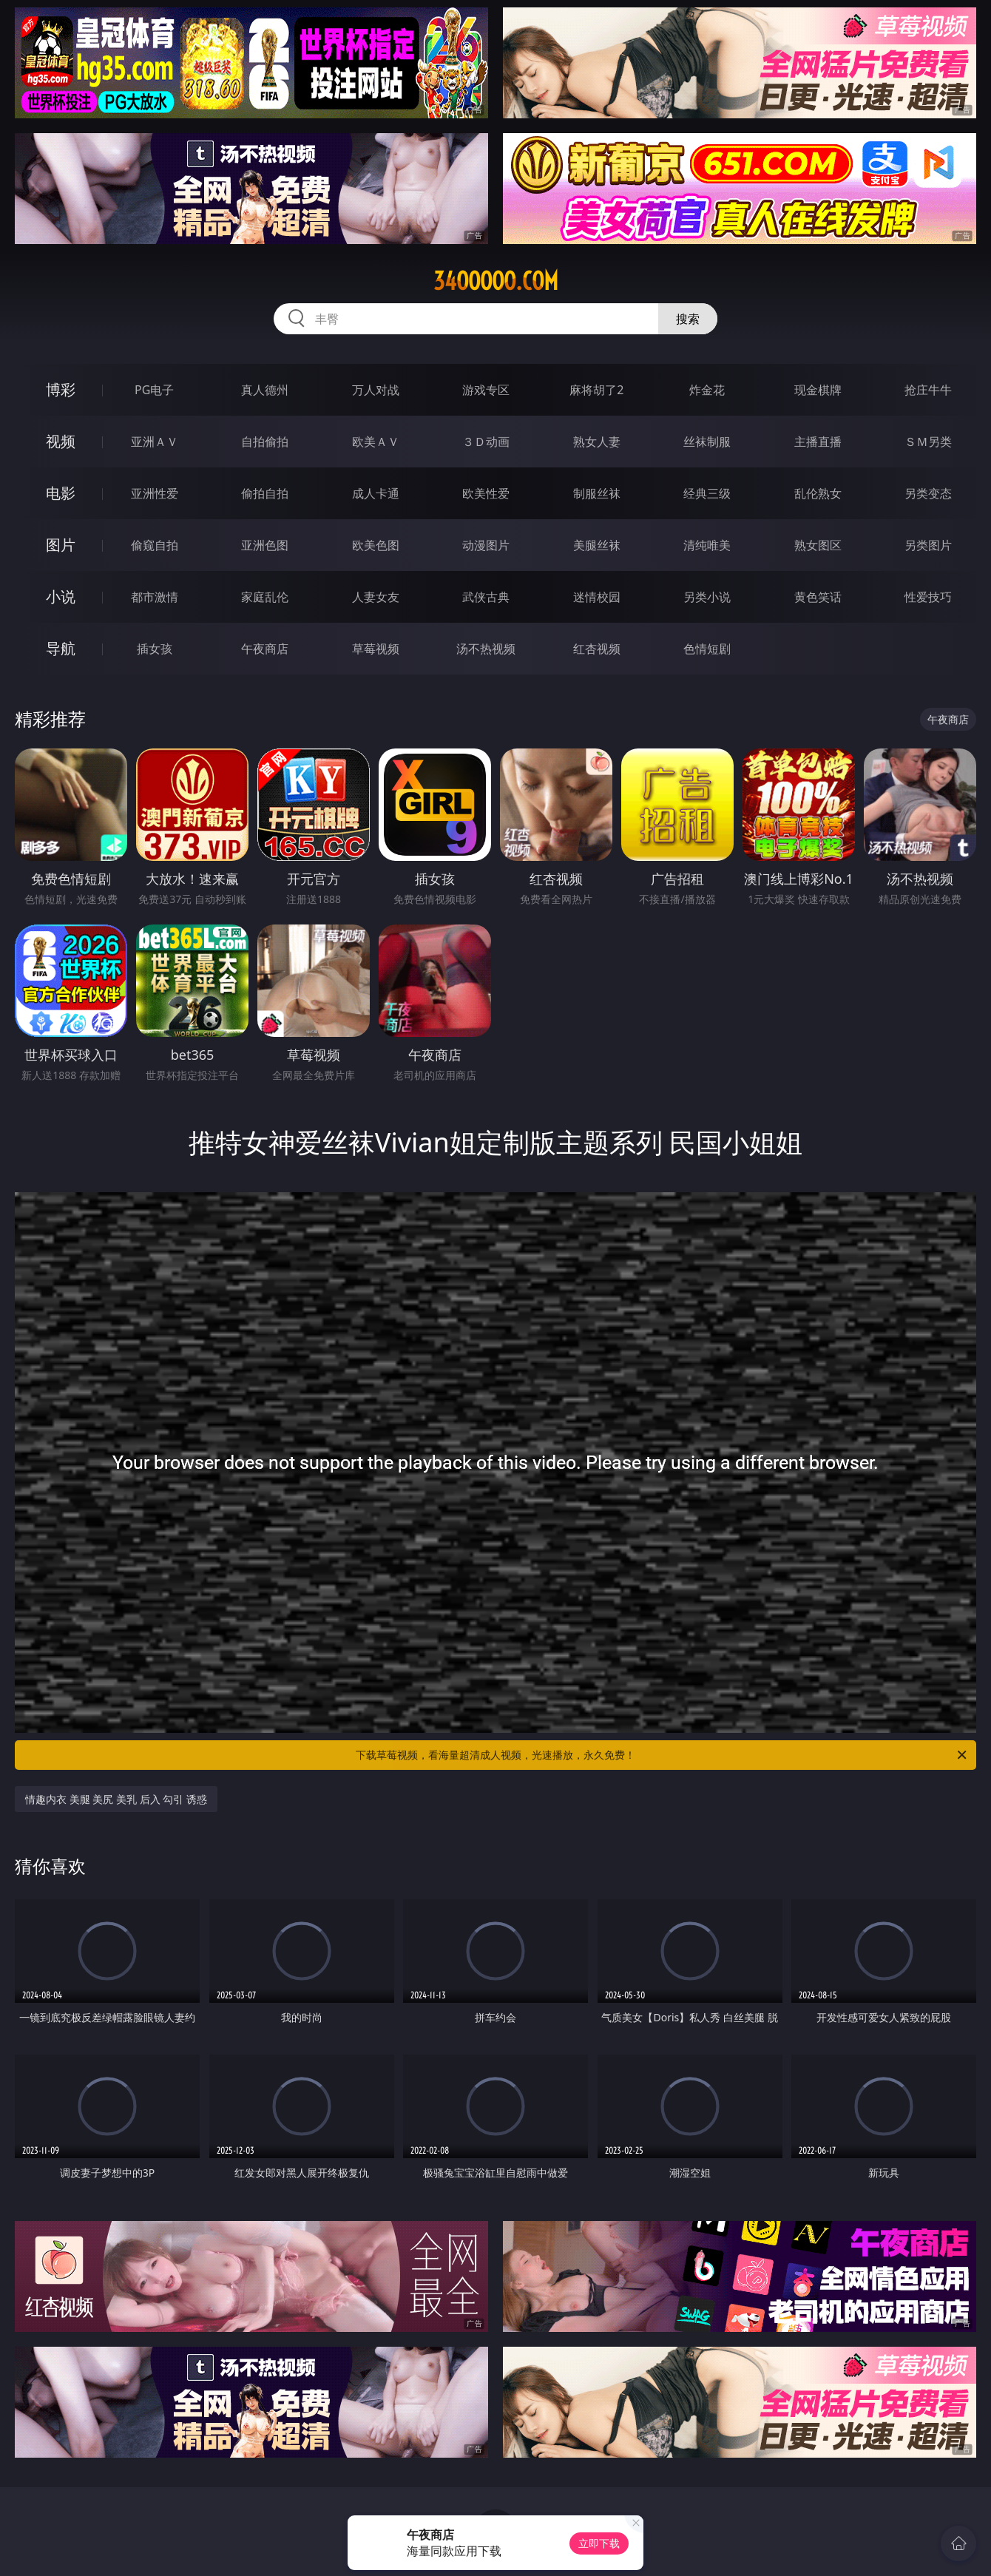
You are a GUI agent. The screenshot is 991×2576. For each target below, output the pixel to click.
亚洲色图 (264, 545)
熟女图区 (818, 545)
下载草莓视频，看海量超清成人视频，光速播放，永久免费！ (662, 1755)
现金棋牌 (818, 390)
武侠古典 (486, 597)
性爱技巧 (928, 597)
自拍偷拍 (264, 441)
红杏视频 (596, 648)
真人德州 (264, 390)
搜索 (688, 319)
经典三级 (707, 493)
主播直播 (818, 441)
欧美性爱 (486, 493)
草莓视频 (375, 648)
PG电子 (154, 390)
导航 (60, 648)
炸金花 (707, 390)
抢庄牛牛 (928, 390)
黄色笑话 (818, 597)
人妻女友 (375, 597)
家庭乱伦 (264, 597)
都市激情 (154, 597)
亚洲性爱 (154, 493)
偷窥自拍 (154, 545)
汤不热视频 (485, 648)
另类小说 (707, 597)
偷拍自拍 (264, 493)
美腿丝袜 (596, 545)
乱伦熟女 (818, 493)
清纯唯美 (707, 545)
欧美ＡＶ (375, 441)
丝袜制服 (707, 441)
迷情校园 (596, 597)
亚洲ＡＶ (154, 441)
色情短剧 (707, 648)
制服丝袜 (596, 493)
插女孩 (154, 648)
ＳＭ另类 (928, 441)
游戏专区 (486, 390)
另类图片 (928, 545)
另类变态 (928, 493)
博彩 (60, 389)
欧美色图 (375, 545)
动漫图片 (486, 545)
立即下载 (599, 2543)
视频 (60, 441)
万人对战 (375, 390)
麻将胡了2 (596, 390)
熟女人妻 (596, 441)
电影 (60, 493)
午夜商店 (264, 648)
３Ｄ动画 (486, 441)
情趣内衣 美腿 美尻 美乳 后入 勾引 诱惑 (116, 1799)
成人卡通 (375, 493)
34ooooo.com (495, 281)
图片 (60, 545)
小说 (60, 596)
